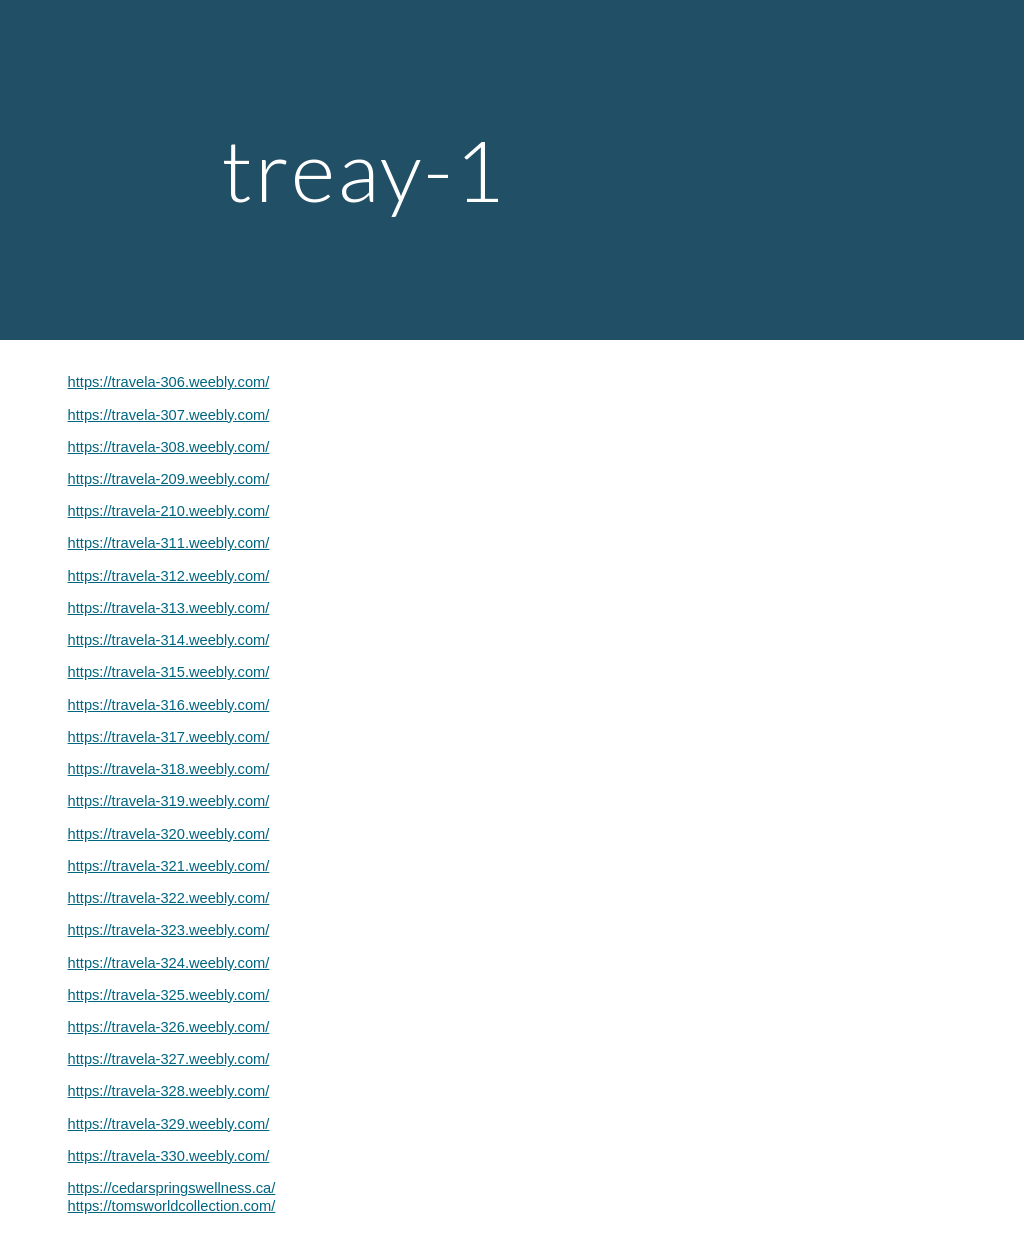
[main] (511, 169)
